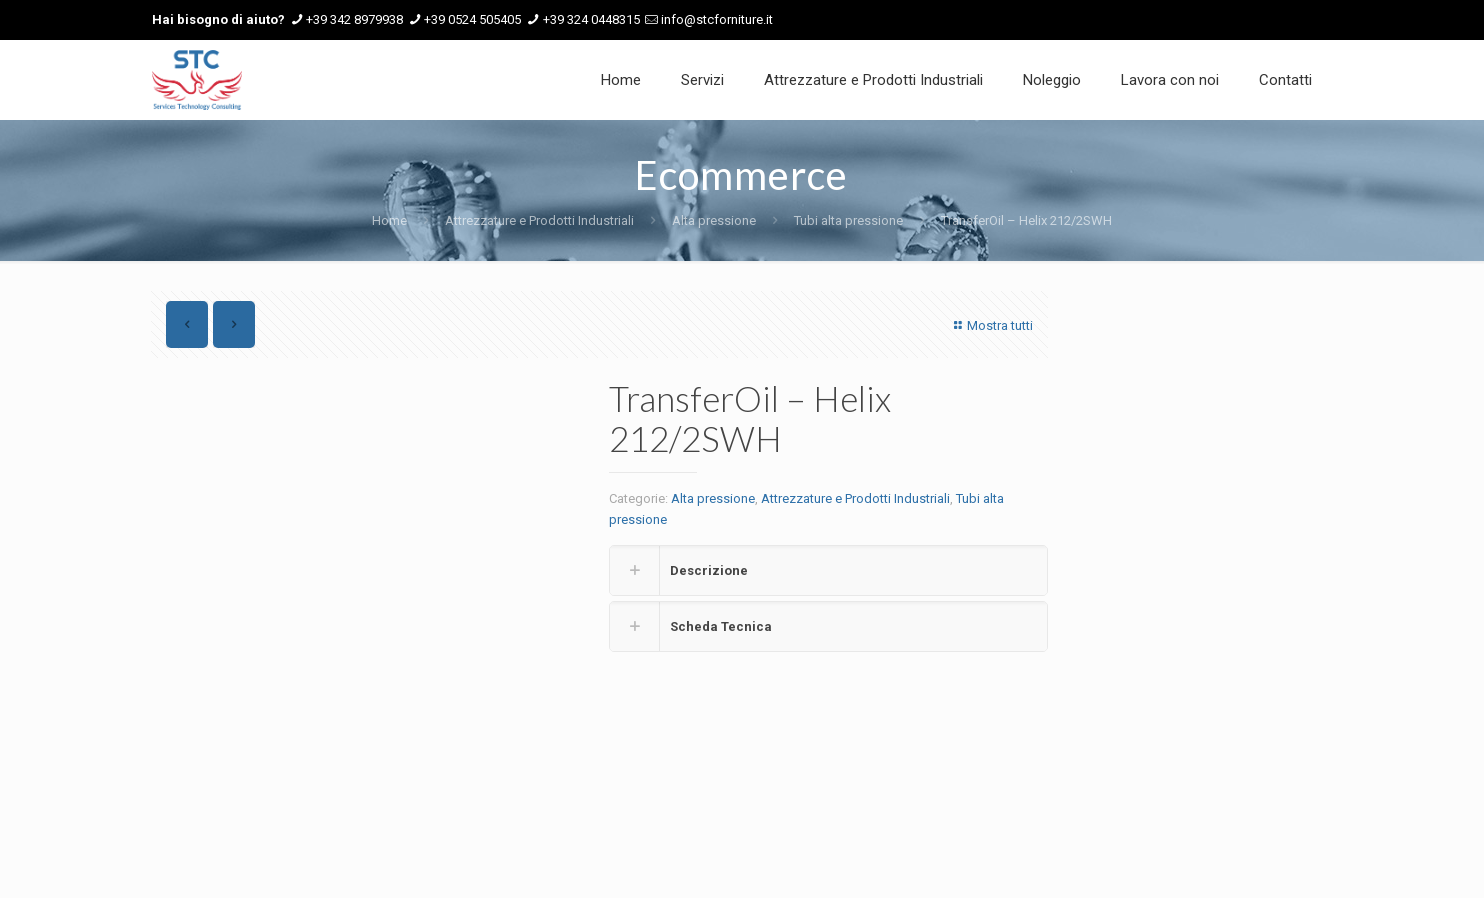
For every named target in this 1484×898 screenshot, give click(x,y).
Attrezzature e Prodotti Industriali (539, 220)
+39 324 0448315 (591, 19)
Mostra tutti (991, 325)
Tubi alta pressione (848, 220)
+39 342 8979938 (354, 19)
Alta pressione (714, 220)
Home (389, 220)
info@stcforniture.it (717, 19)
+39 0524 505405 (472, 19)
